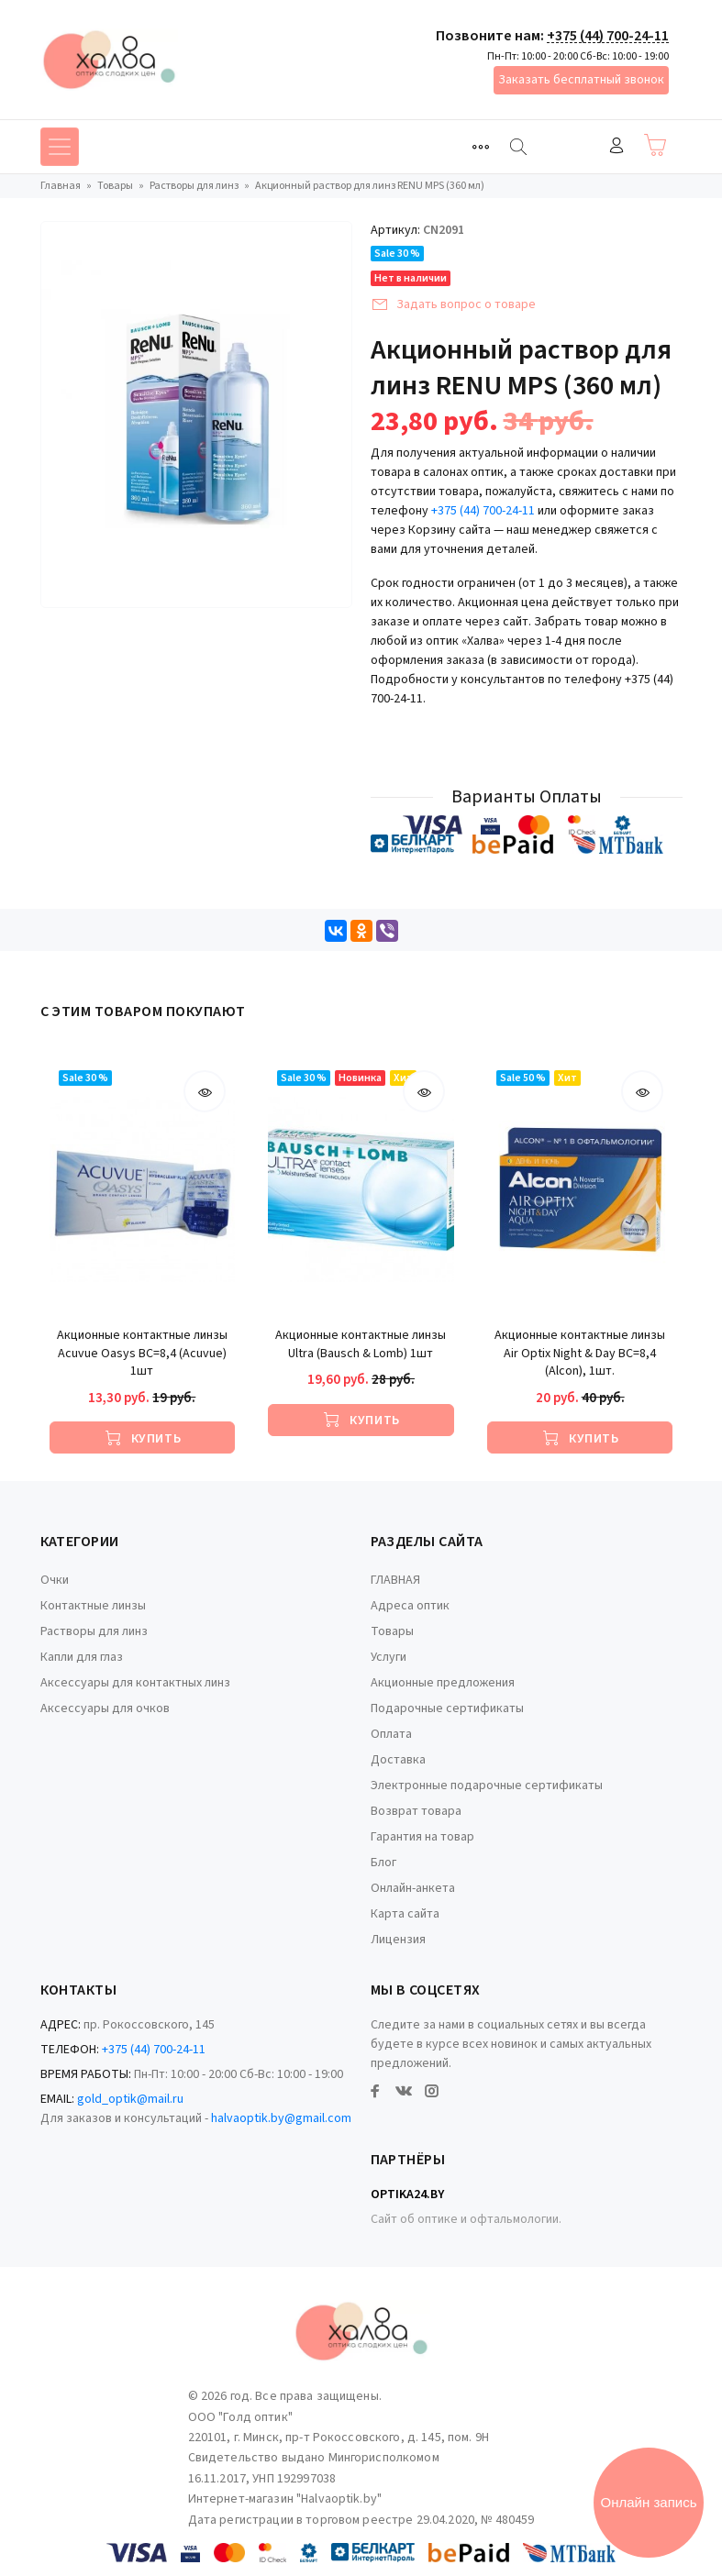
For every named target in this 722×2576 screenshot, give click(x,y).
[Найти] (518, 146)
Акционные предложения (443, 1683)
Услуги (388, 1657)
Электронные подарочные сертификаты (487, 1785)
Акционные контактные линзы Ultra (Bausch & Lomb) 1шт (360, 1345)
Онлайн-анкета (413, 1888)
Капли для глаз (81, 1657)
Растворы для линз (94, 1631)
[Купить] (143, 1437)
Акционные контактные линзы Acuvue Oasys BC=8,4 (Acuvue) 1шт (142, 1353)
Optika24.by (407, 2194)
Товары (392, 1631)
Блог (383, 1862)
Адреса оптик (410, 1606)
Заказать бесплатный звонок (581, 80)
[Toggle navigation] (481, 146)
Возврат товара (416, 1811)
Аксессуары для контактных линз (135, 1683)
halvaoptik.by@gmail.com (281, 2118)
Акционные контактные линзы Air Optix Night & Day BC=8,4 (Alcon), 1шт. (579, 1353)
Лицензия (398, 1939)
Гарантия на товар (422, 1837)
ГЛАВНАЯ (395, 1580)
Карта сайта (405, 1914)
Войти (616, 145)
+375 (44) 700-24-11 (608, 36)
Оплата (391, 1734)
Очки (54, 1580)
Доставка (398, 1760)
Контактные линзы (93, 1606)
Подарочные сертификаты (447, 1708)
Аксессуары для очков (105, 1708)
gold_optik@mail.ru (130, 2099)
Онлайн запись (649, 2502)
